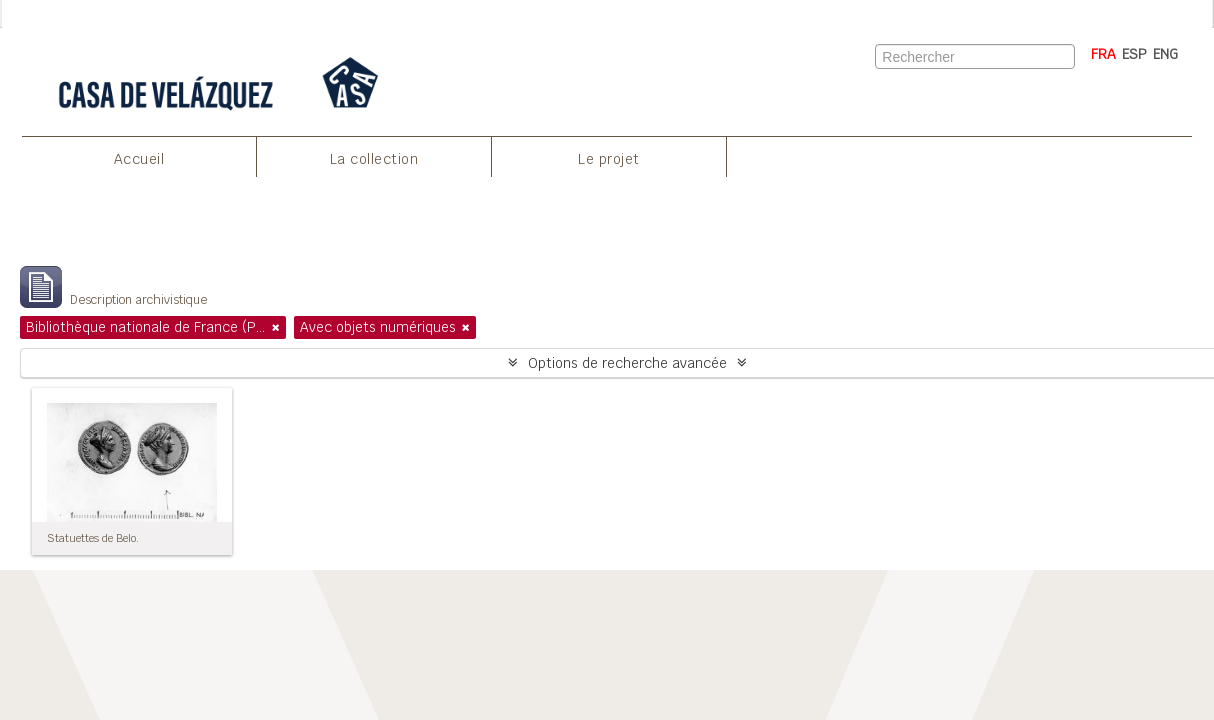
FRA (1103, 54)
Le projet (609, 159)
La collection (374, 159)
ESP (1134, 54)
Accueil (139, 159)
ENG (1165, 54)
